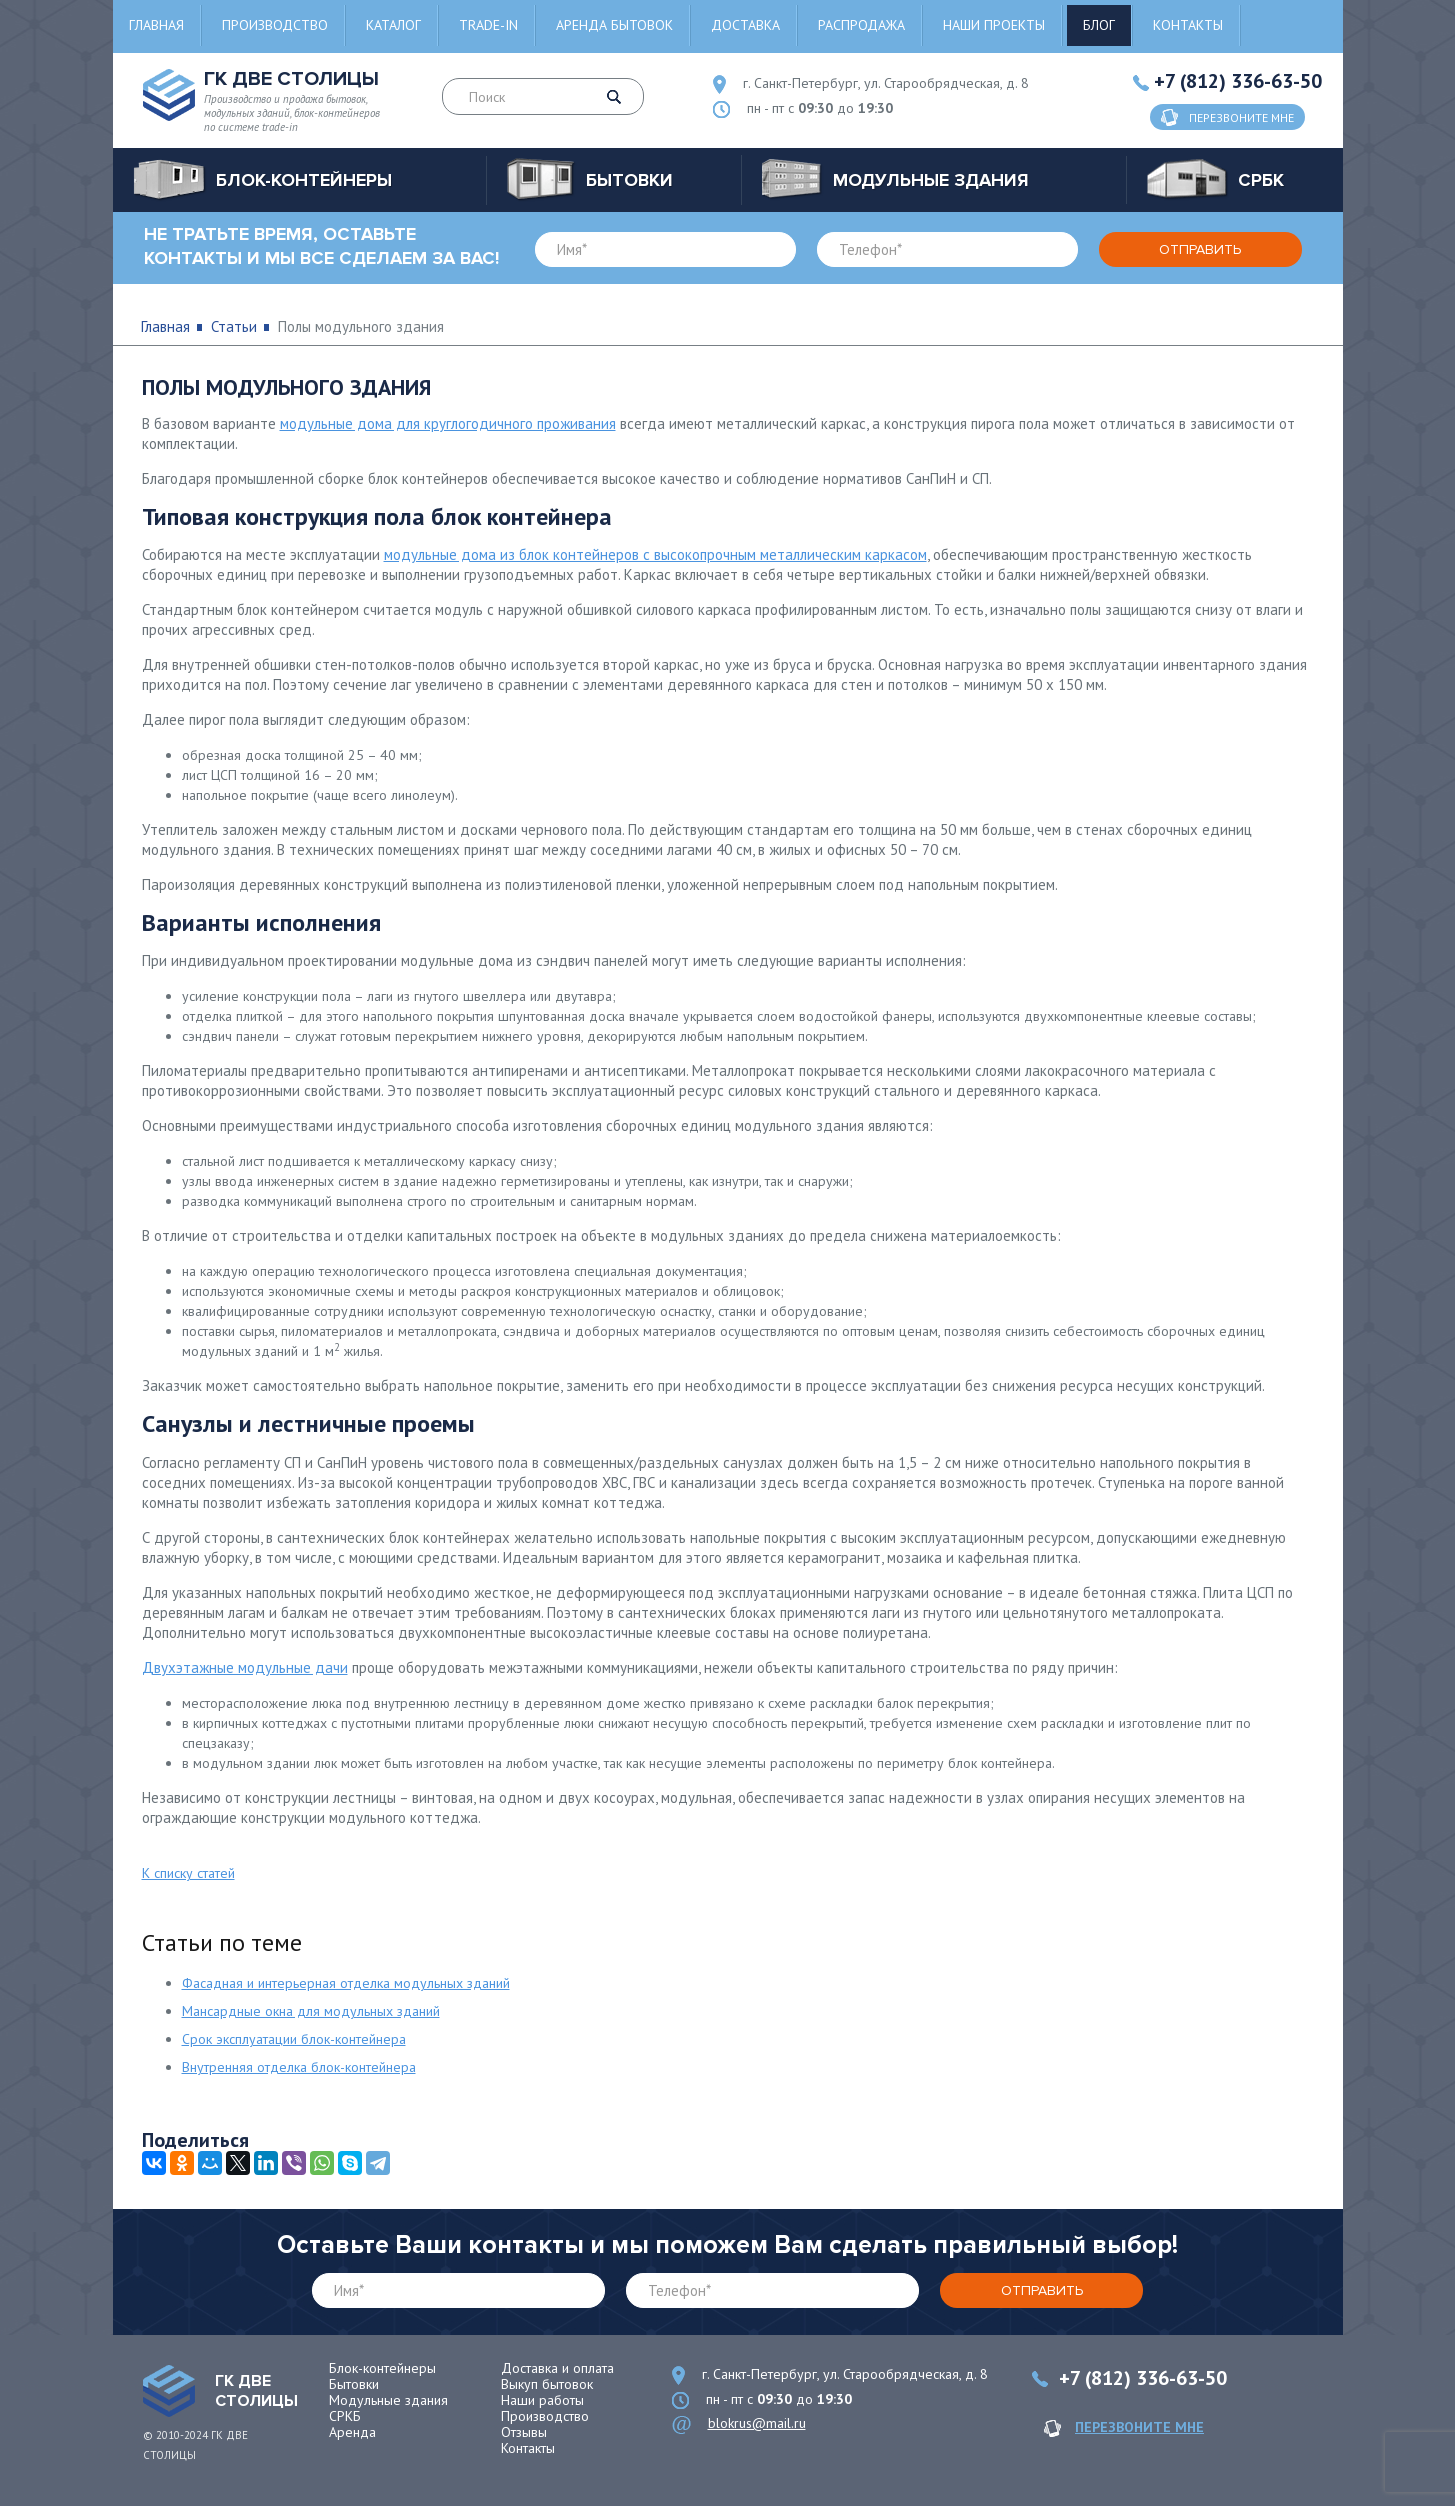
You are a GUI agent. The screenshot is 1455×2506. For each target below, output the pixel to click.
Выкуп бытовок (547, 2384)
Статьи (234, 326)
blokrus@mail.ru (757, 2423)
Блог (1099, 25)
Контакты (1188, 25)
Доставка (745, 25)
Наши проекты (994, 25)
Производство (275, 25)
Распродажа (861, 25)
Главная (156, 25)
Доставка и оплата (557, 2368)
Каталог (393, 25)
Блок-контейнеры (382, 2368)
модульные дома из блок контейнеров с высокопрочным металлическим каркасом (655, 554)
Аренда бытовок (614, 25)
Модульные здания (388, 2400)
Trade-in (488, 25)
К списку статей (188, 1873)
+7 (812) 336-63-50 (1238, 81)
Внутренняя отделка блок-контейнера (299, 2067)
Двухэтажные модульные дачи (245, 1667)
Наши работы (542, 2400)
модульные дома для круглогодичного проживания (448, 423)
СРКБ (345, 2416)
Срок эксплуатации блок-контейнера (294, 2039)
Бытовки (354, 2384)
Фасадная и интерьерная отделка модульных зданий (346, 1983)
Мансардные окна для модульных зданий (311, 2011)
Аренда (352, 2432)
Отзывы (524, 2432)
